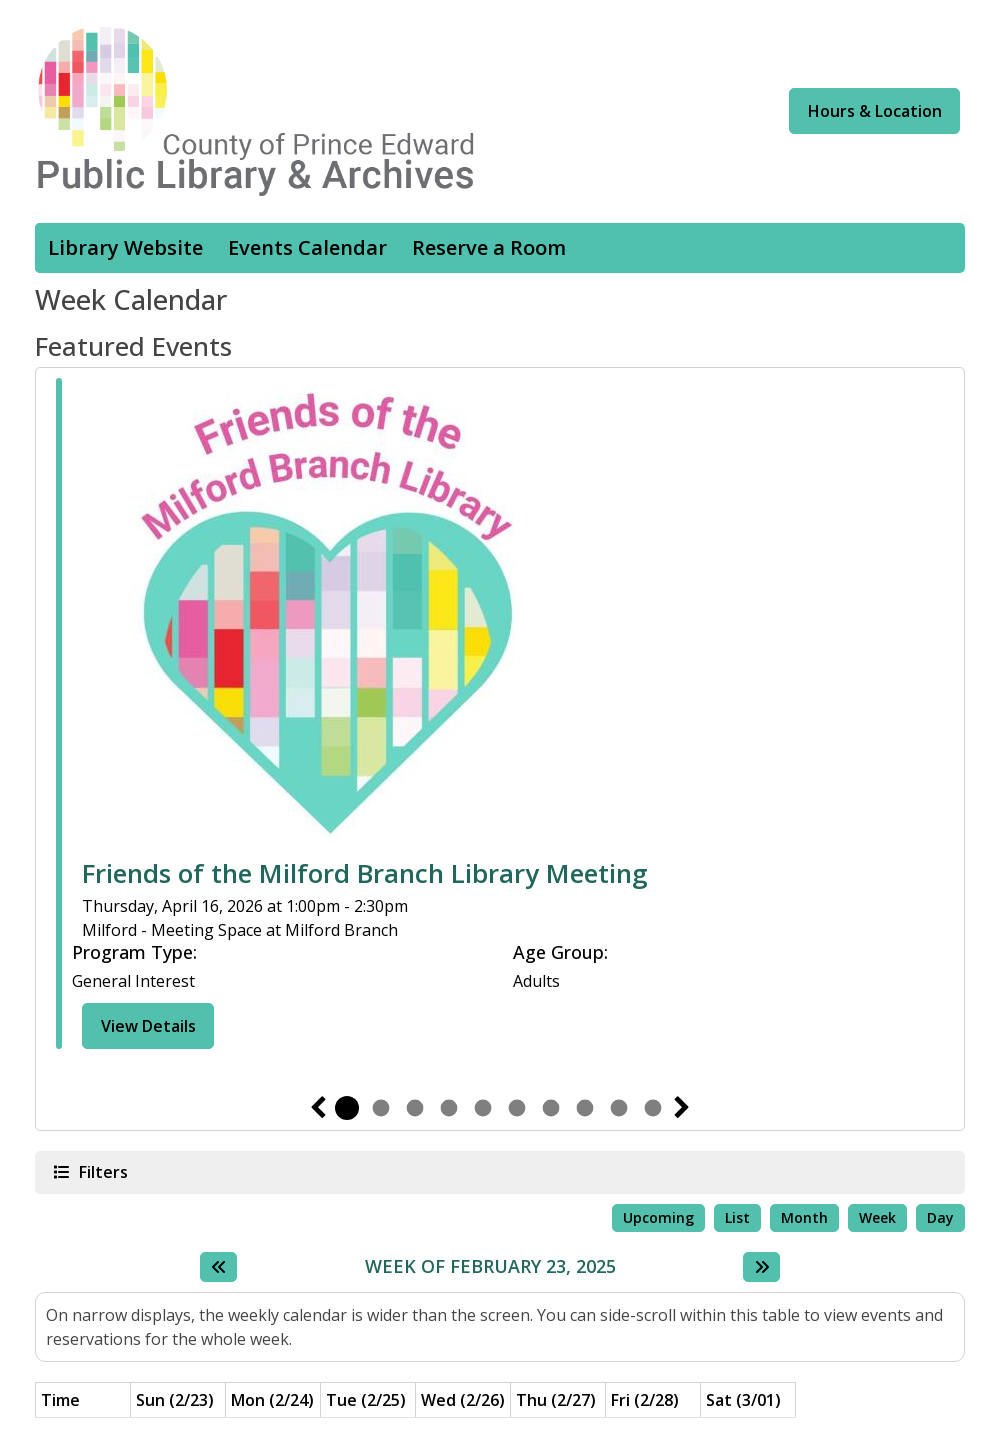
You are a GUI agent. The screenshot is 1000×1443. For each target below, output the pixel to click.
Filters (101, 1171)
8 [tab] (585, 1108)
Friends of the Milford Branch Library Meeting (365, 873)
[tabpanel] (500, 716)
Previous (318, 1108)
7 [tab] (551, 1108)
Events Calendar (307, 247)
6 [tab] (517, 1108)
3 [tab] (415, 1108)
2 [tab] (381, 1108)
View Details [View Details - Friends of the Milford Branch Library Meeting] (148, 1026)
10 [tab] (653, 1108)
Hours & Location (875, 111)
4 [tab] (449, 1108)
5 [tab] (483, 1108)
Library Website (125, 247)
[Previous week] (218, 1267)
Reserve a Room (489, 247)
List (737, 1217)
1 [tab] (347, 1108)
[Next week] (761, 1267)
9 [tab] (619, 1108)
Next (682, 1108)
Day (940, 1217)
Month (804, 1217)
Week (877, 1217)
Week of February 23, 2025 (490, 1267)
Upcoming (658, 1217)
